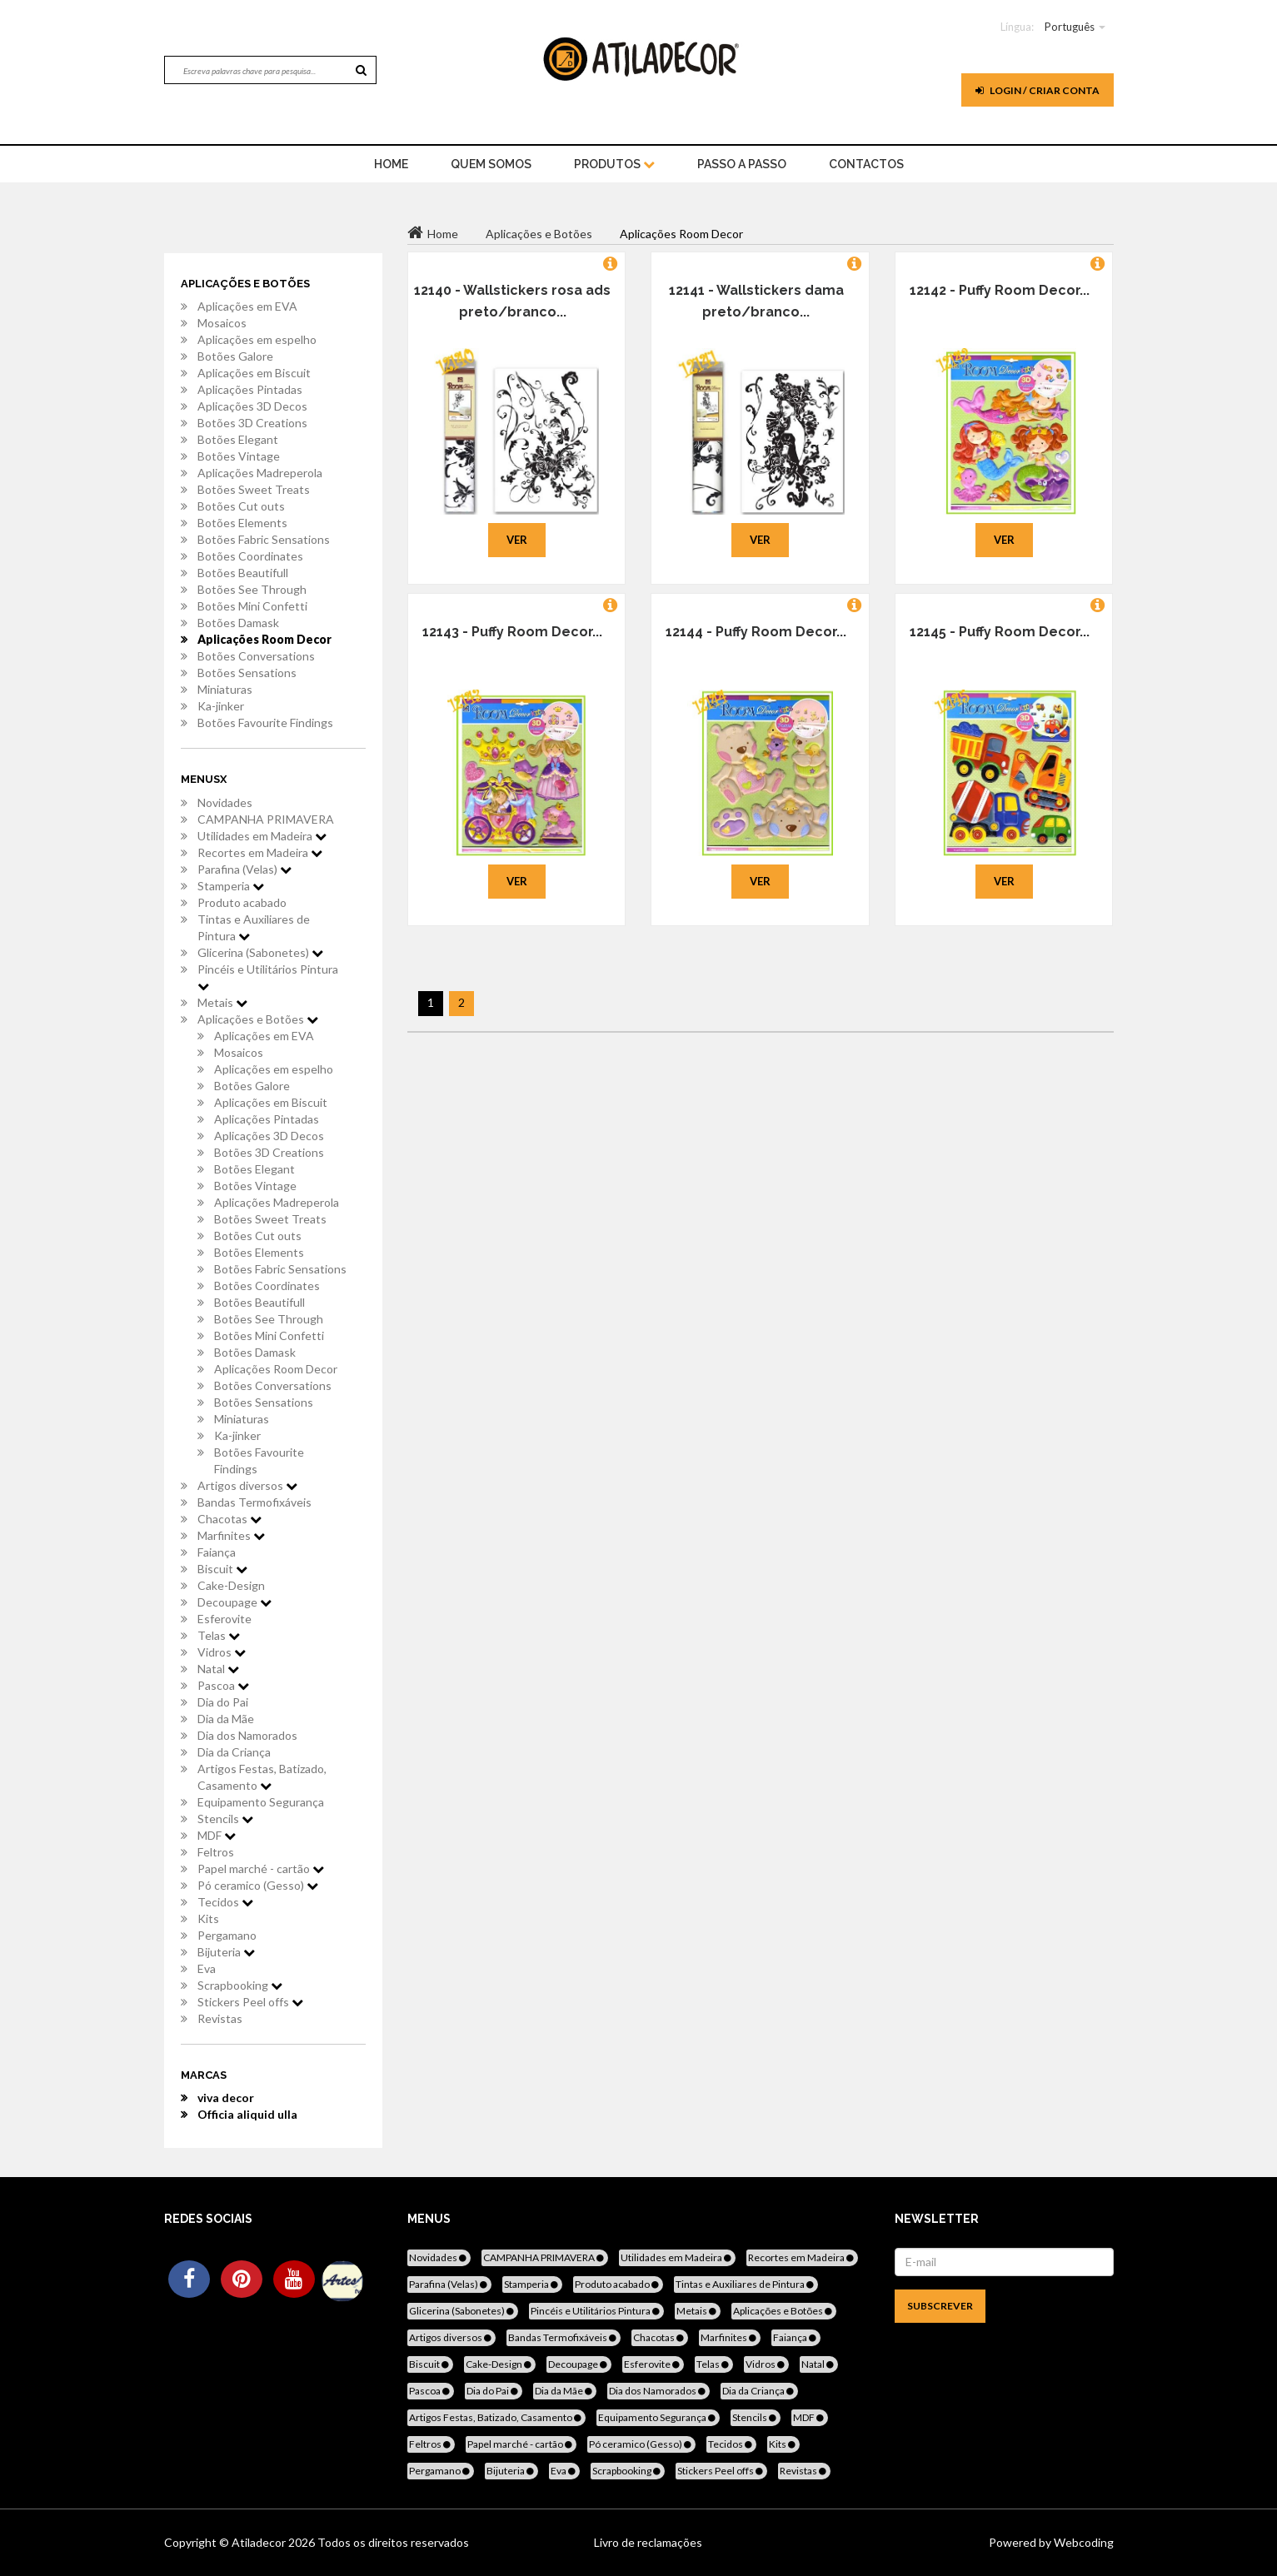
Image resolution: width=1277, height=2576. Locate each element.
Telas (218, 1635)
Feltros (215, 1852)
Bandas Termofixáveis (254, 1502)
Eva (206, 1968)
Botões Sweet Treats (253, 489)
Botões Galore (235, 356)
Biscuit (222, 1569)
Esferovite (224, 1619)
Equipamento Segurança (260, 1802)
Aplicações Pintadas (249, 389)
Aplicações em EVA (247, 306)
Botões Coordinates (250, 556)
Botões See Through (252, 589)
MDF (216, 1835)
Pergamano (227, 1935)
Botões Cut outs (241, 506)
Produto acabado (242, 902)
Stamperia (230, 886)
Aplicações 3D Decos (252, 406)
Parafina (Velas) (244, 869)
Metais (222, 1002)
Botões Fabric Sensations (263, 539)
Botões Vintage (238, 456)
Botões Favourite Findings (265, 722)
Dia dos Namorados (247, 1735)
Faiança (216, 1552)
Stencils (225, 1818)
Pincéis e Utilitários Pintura (267, 977)
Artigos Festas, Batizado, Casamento (262, 1776)
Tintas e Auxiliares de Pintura (253, 927)
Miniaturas (224, 689)
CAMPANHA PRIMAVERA (265, 819)
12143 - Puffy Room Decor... (512, 632)
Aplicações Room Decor (264, 639)
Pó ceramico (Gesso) (257, 1885)
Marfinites (231, 1535)
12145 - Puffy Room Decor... (1000, 632)
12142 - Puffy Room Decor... (1000, 290)
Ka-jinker (220, 706)
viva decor (225, 2097)
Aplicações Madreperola (259, 473)
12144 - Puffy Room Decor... (756, 632)
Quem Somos (491, 164)
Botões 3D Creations (252, 423)
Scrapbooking (239, 1985)
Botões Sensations (247, 672)
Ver (516, 539)
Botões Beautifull (242, 573)
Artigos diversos (247, 1485)
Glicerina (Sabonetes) (260, 952)
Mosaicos (222, 323)
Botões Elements (242, 523)
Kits (208, 1918)
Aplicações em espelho (257, 339)
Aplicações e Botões (257, 1019)
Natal (218, 1669)
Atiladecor (260, 2542)
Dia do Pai (222, 1702)
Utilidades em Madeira (262, 836)
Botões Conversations (256, 656)
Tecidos (225, 1902)
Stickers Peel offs (250, 2002)
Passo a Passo (741, 164)
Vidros (221, 1652)
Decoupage (234, 1602)
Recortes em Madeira (259, 852)
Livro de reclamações (648, 2542)
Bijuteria (226, 1952)
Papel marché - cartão (260, 1868)
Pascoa (223, 1685)
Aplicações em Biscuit (254, 373)
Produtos (614, 164)
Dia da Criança (234, 1752)
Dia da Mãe (225, 1719)
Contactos (866, 164)
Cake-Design (231, 1585)
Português (1070, 26)
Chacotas (229, 1519)
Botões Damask (238, 622)
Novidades (224, 802)
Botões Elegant (237, 439)
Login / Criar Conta (1037, 90)
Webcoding (1082, 2542)
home (391, 164)
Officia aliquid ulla (247, 2114)
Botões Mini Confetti (252, 606)
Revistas (219, 2018)
